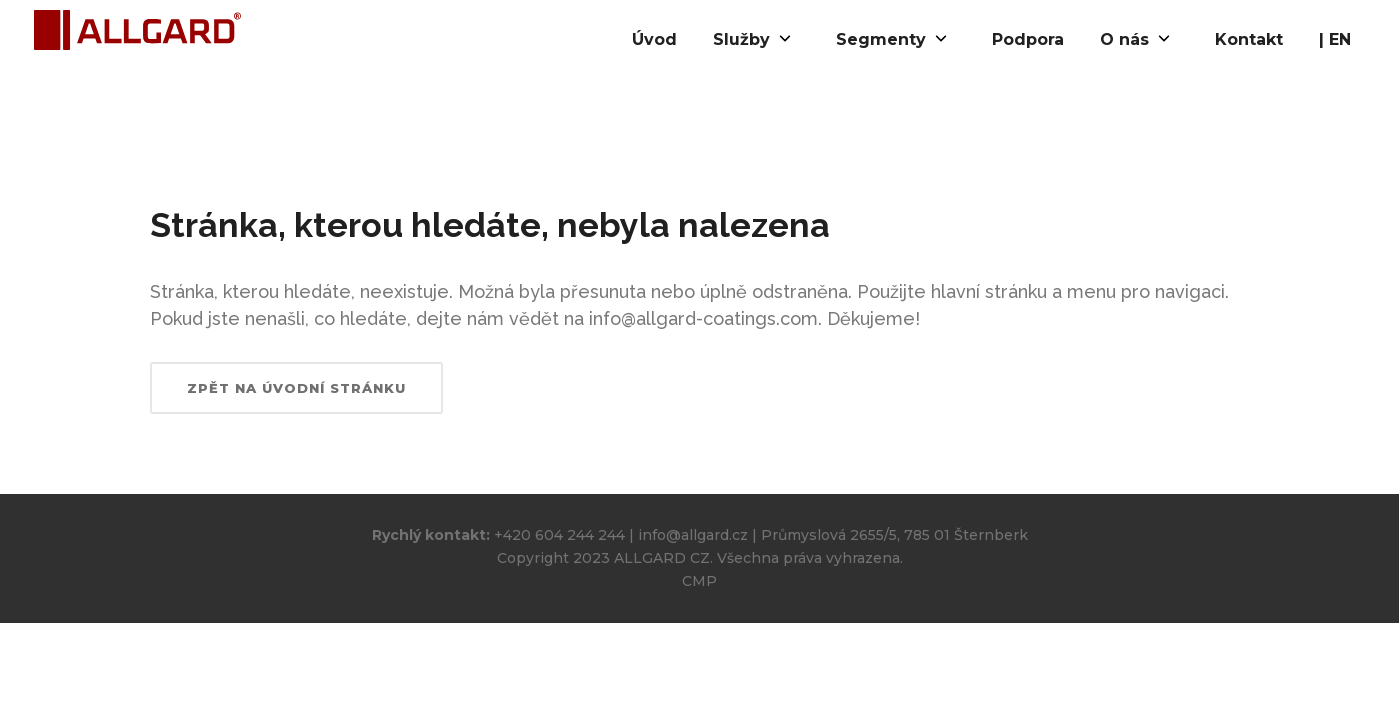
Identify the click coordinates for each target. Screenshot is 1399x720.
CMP (699, 581)
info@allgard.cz (693, 535)
